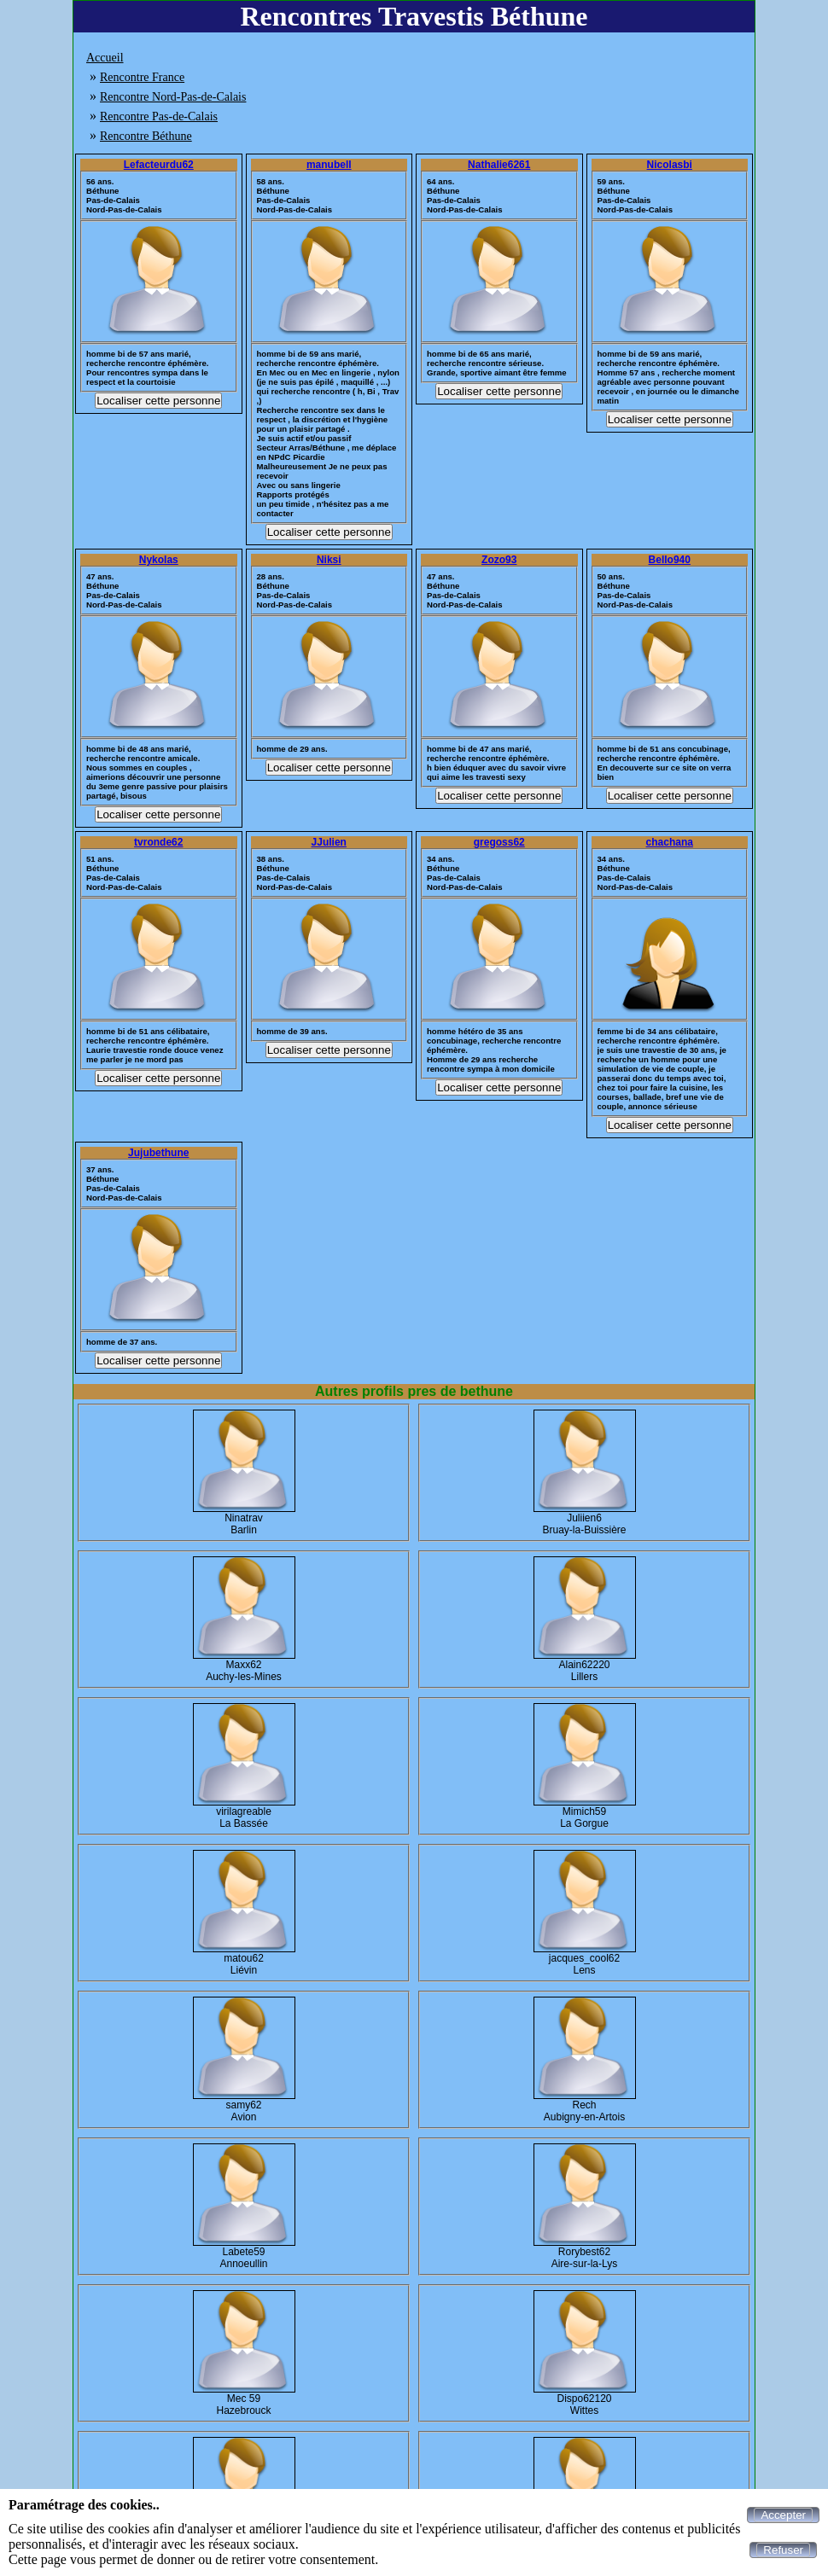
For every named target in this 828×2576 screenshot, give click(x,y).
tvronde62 (158, 842)
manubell (329, 165)
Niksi (329, 560)
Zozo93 (498, 560)
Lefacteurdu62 (159, 165)
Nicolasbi (669, 165)
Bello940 (670, 560)
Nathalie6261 (499, 165)
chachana (669, 842)
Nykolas (158, 560)
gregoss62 (499, 842)
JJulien (329, 842)
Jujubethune (158, 1153)
